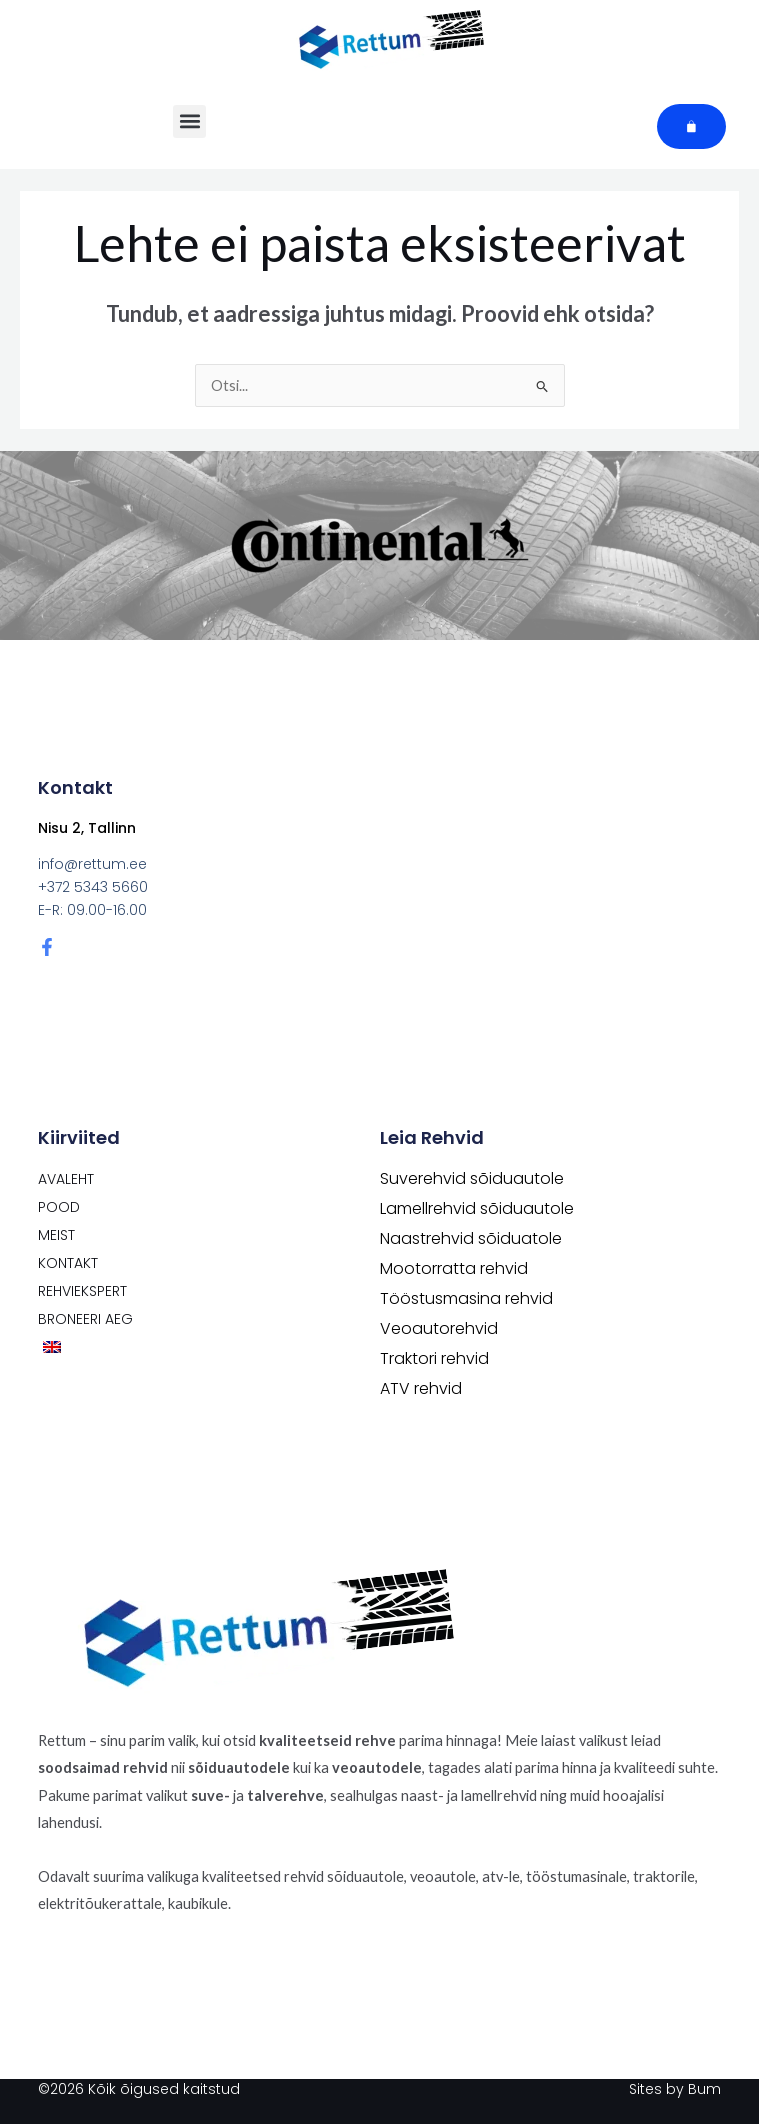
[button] (189, 121)
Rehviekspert (82, 1291)
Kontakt (68, 1263)
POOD (59, 1207)
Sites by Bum (675, 2089)
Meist (56, 1235)
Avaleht (66, 1179)
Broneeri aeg (85, 1319)
